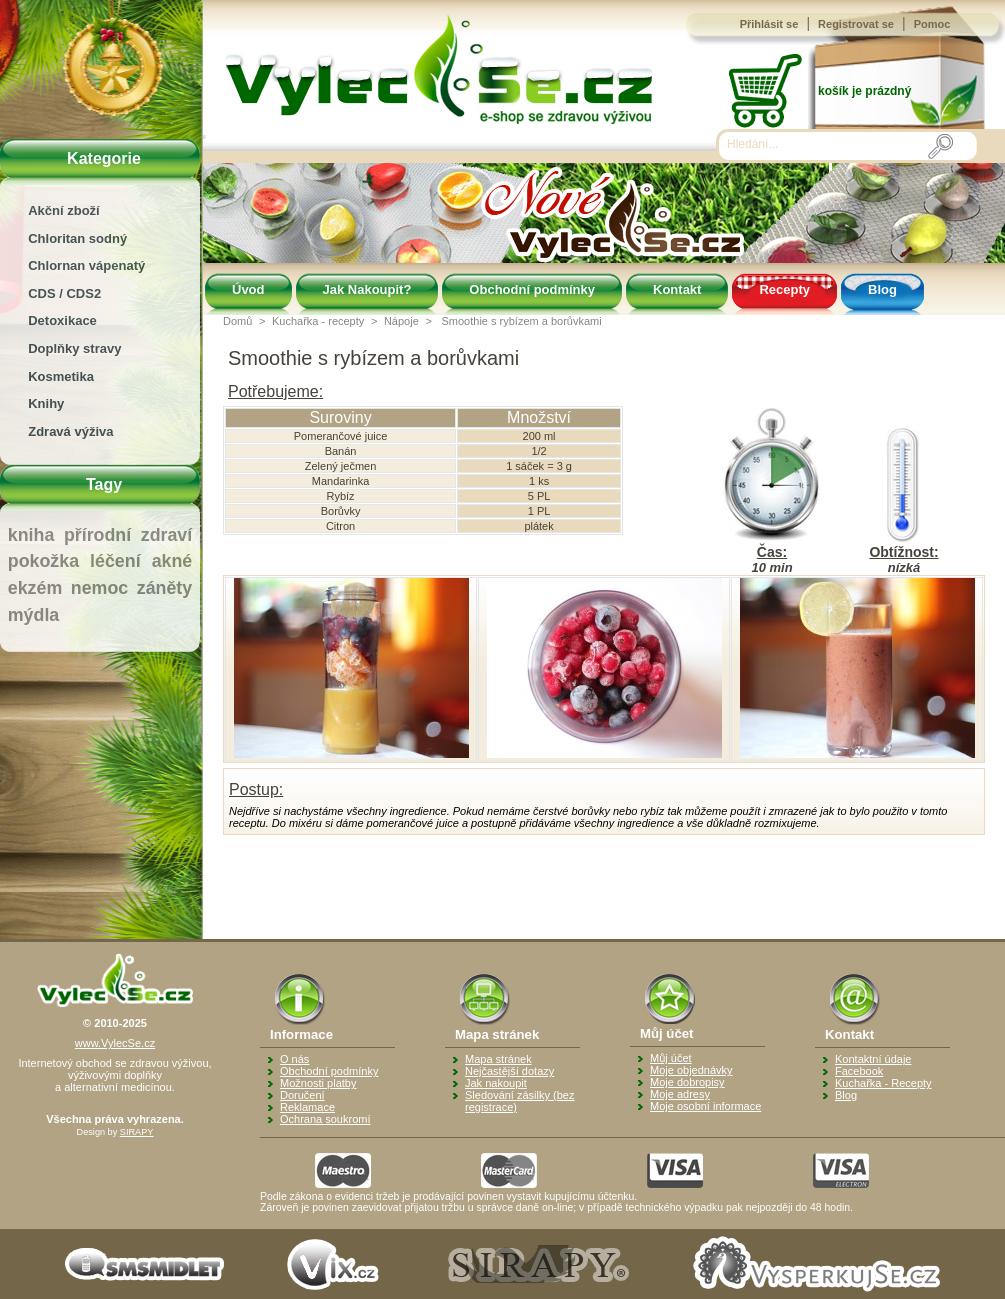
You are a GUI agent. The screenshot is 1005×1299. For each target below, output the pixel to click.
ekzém (35, 588)
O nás (294, 1059)
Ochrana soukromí (325, 1119)
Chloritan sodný (77, 238)
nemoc (99, 588)
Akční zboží (64, 210)
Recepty (784, 289)
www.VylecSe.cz (115, 1043)
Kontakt (677, 289)
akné (172, 561)
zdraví (166, 535)
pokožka (43, 561)
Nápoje (401, 321)
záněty (164, 588)
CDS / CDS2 (64, 293)
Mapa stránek (498, 1059)
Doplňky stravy (74, 348)
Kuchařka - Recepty (883, 1083)
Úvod (248, 289)
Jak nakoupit (496, 1083)
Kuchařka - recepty (318, 321)
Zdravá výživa (70, 431)
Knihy (46, 403)
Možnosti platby (318, 1083)
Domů (237, 321)
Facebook (859, 1071)
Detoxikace (62, 320)
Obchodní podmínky (532, 289)
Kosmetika (61, 376)
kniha (31, 535)
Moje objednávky (691, 1070)
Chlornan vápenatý (86, 265)
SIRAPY (137, 1132)
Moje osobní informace (705, 1106)
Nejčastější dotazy (509, 1071)
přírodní (97, 535)
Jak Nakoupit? (367, 289)
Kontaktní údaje (873, 1059)
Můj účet (671, 1058)
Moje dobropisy (687, 1082)
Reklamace (307, 1107)
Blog (882, 289)
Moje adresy (680, 1094)
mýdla (33, 615)
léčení (115, 561)
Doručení (302, 1095)
